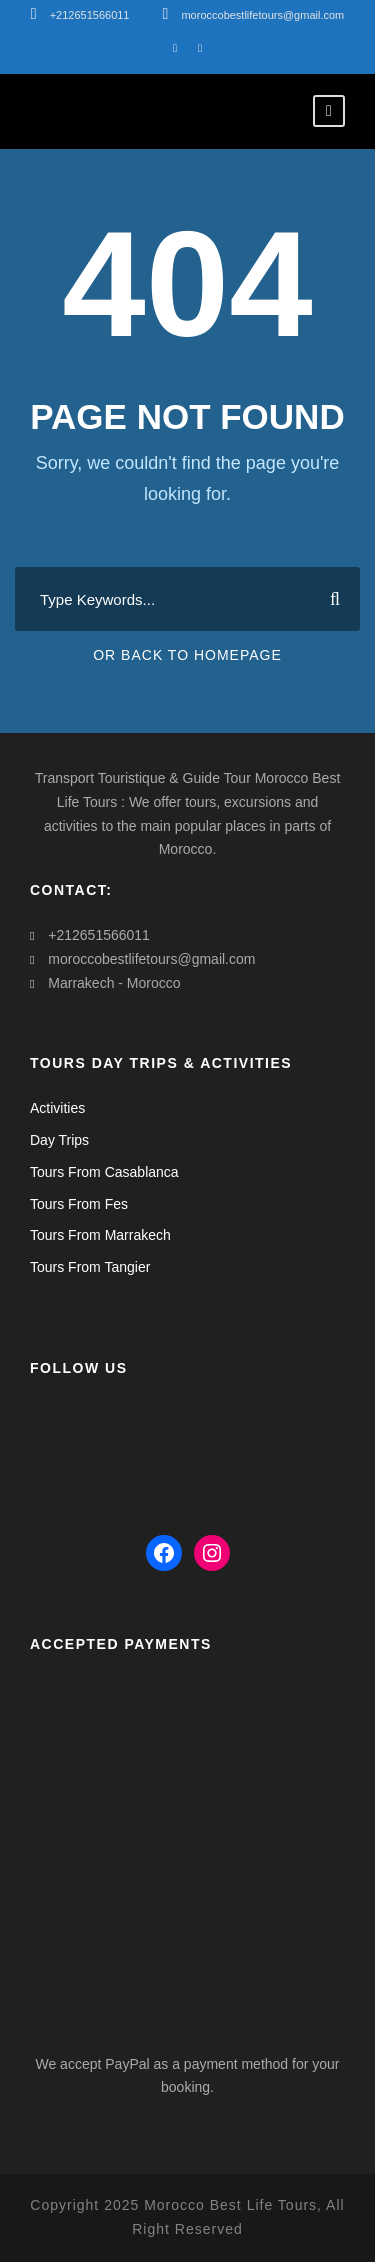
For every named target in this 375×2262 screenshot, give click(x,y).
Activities (57, 1108)
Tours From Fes (79, 1204)
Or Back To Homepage (187, 655)
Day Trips (59, 1140)
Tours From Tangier (90, 1267)
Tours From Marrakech (100, 1235)
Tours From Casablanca (104, 1172)
